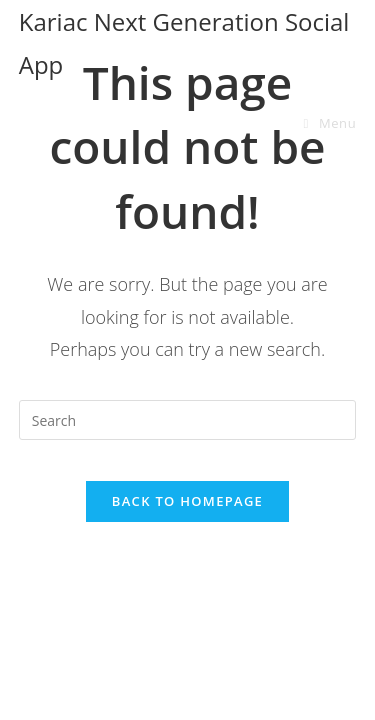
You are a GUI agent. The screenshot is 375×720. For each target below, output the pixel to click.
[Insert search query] (188, 420)
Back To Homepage (187, 501)
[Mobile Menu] (330, 123)
